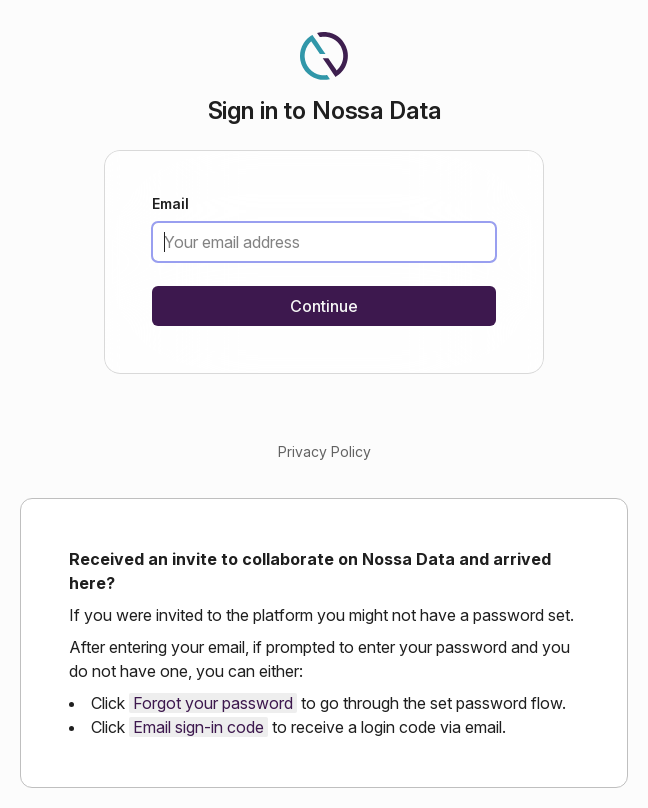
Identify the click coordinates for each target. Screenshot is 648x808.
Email (170, 205)
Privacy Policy (324, 451)
